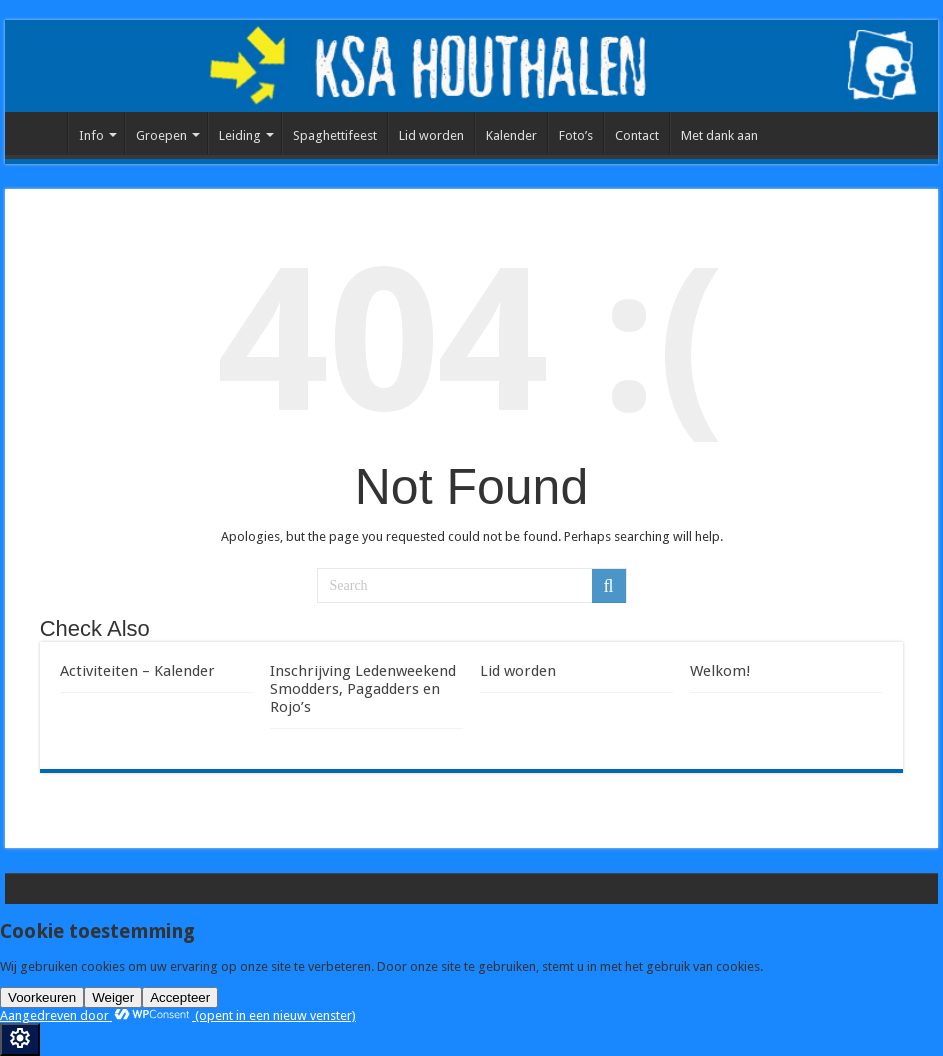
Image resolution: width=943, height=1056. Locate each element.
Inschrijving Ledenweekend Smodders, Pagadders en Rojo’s (363, 689)
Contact (637, 135)
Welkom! (720, 671)
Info (91, 135)
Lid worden (431, 135)
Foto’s (576, 135)
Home (41, 133)
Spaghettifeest (335, 135)
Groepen (161, 135)
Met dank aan (719, 135)
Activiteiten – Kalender (137, 671)
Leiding (240, 135)
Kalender (511, 135)
